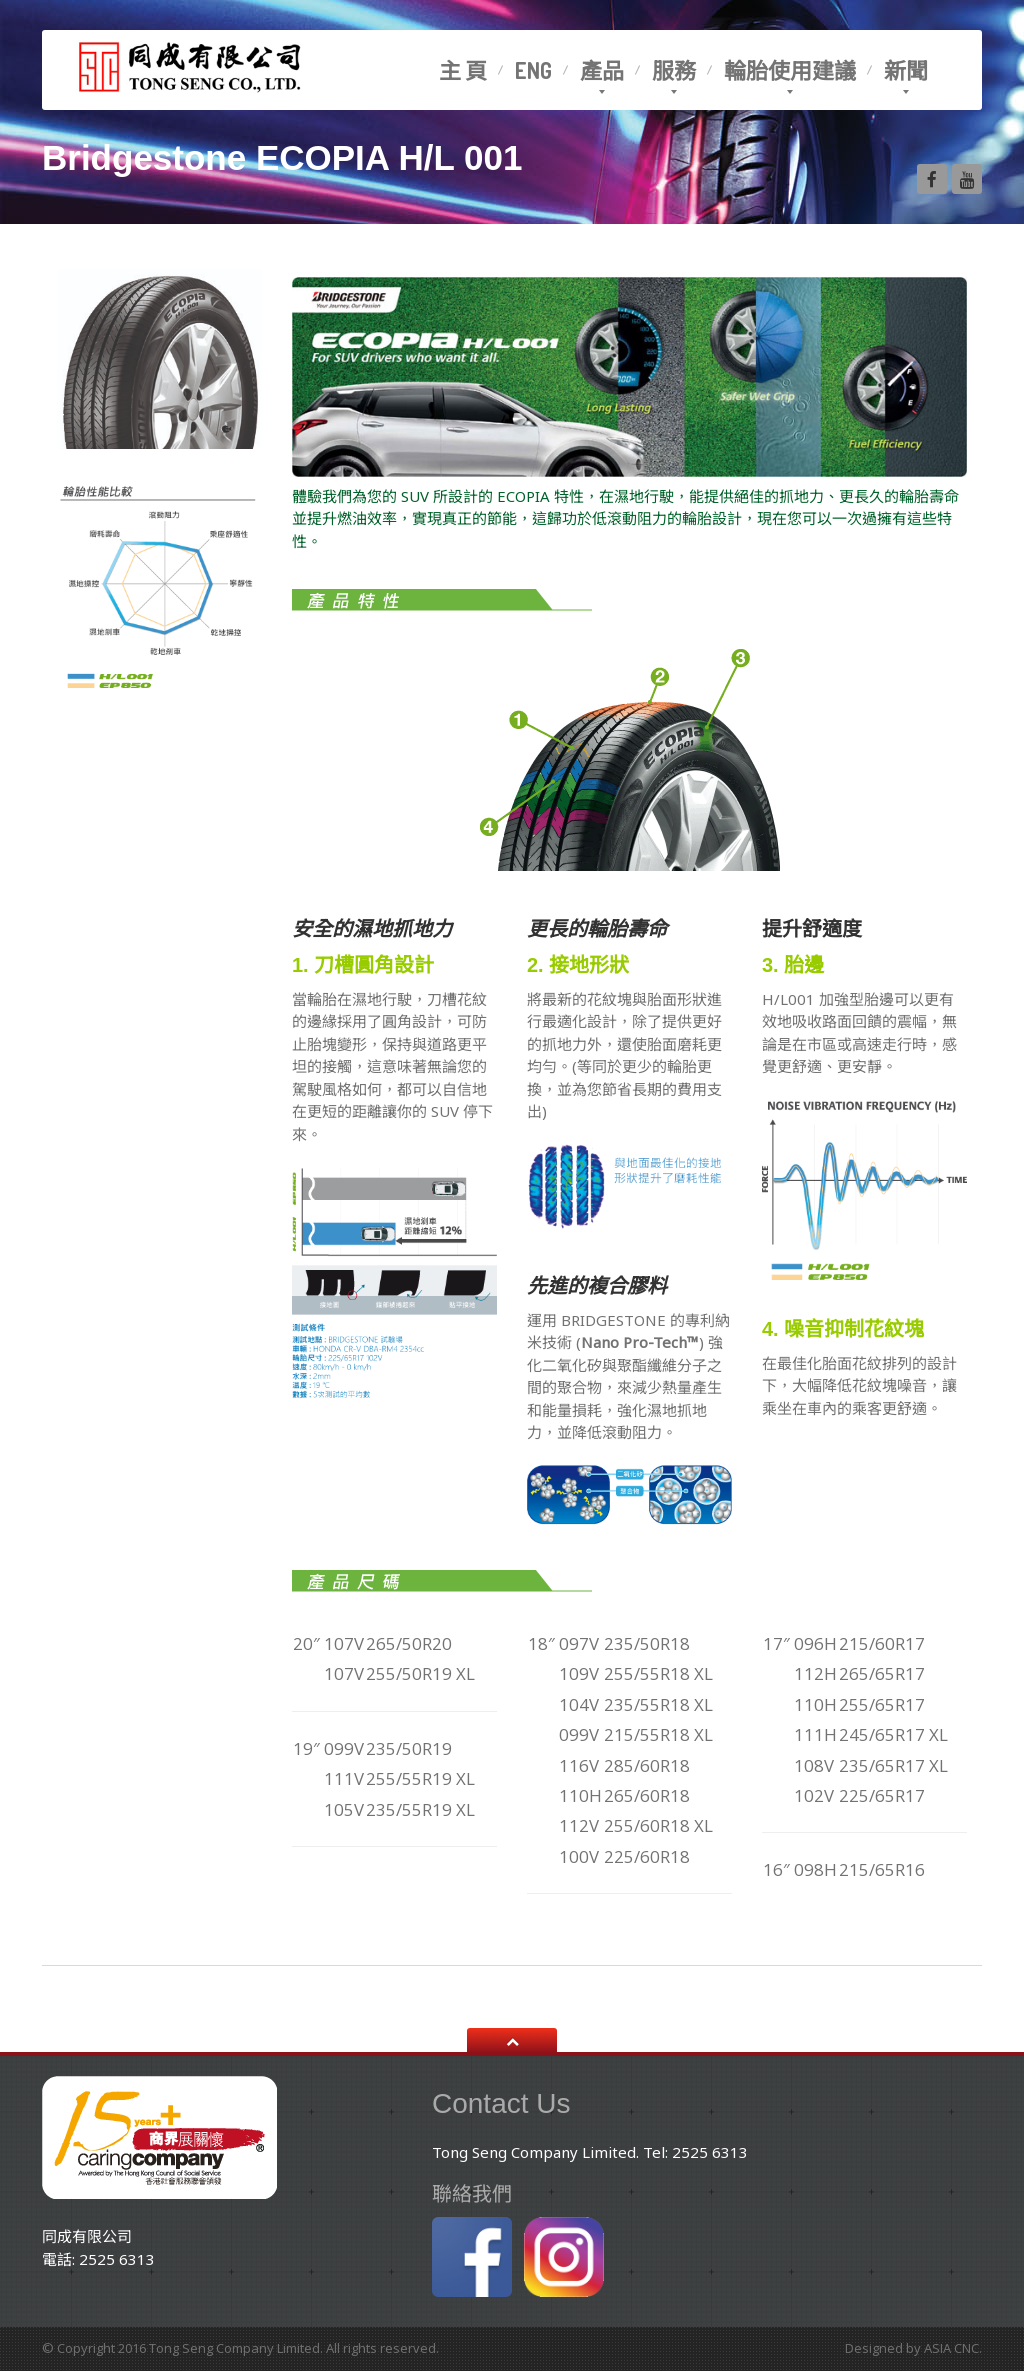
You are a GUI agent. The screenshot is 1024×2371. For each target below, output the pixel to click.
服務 (674, 70)
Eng (533, 70)
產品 (602, 70)
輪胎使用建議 (790, 70)
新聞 (906, 70)
